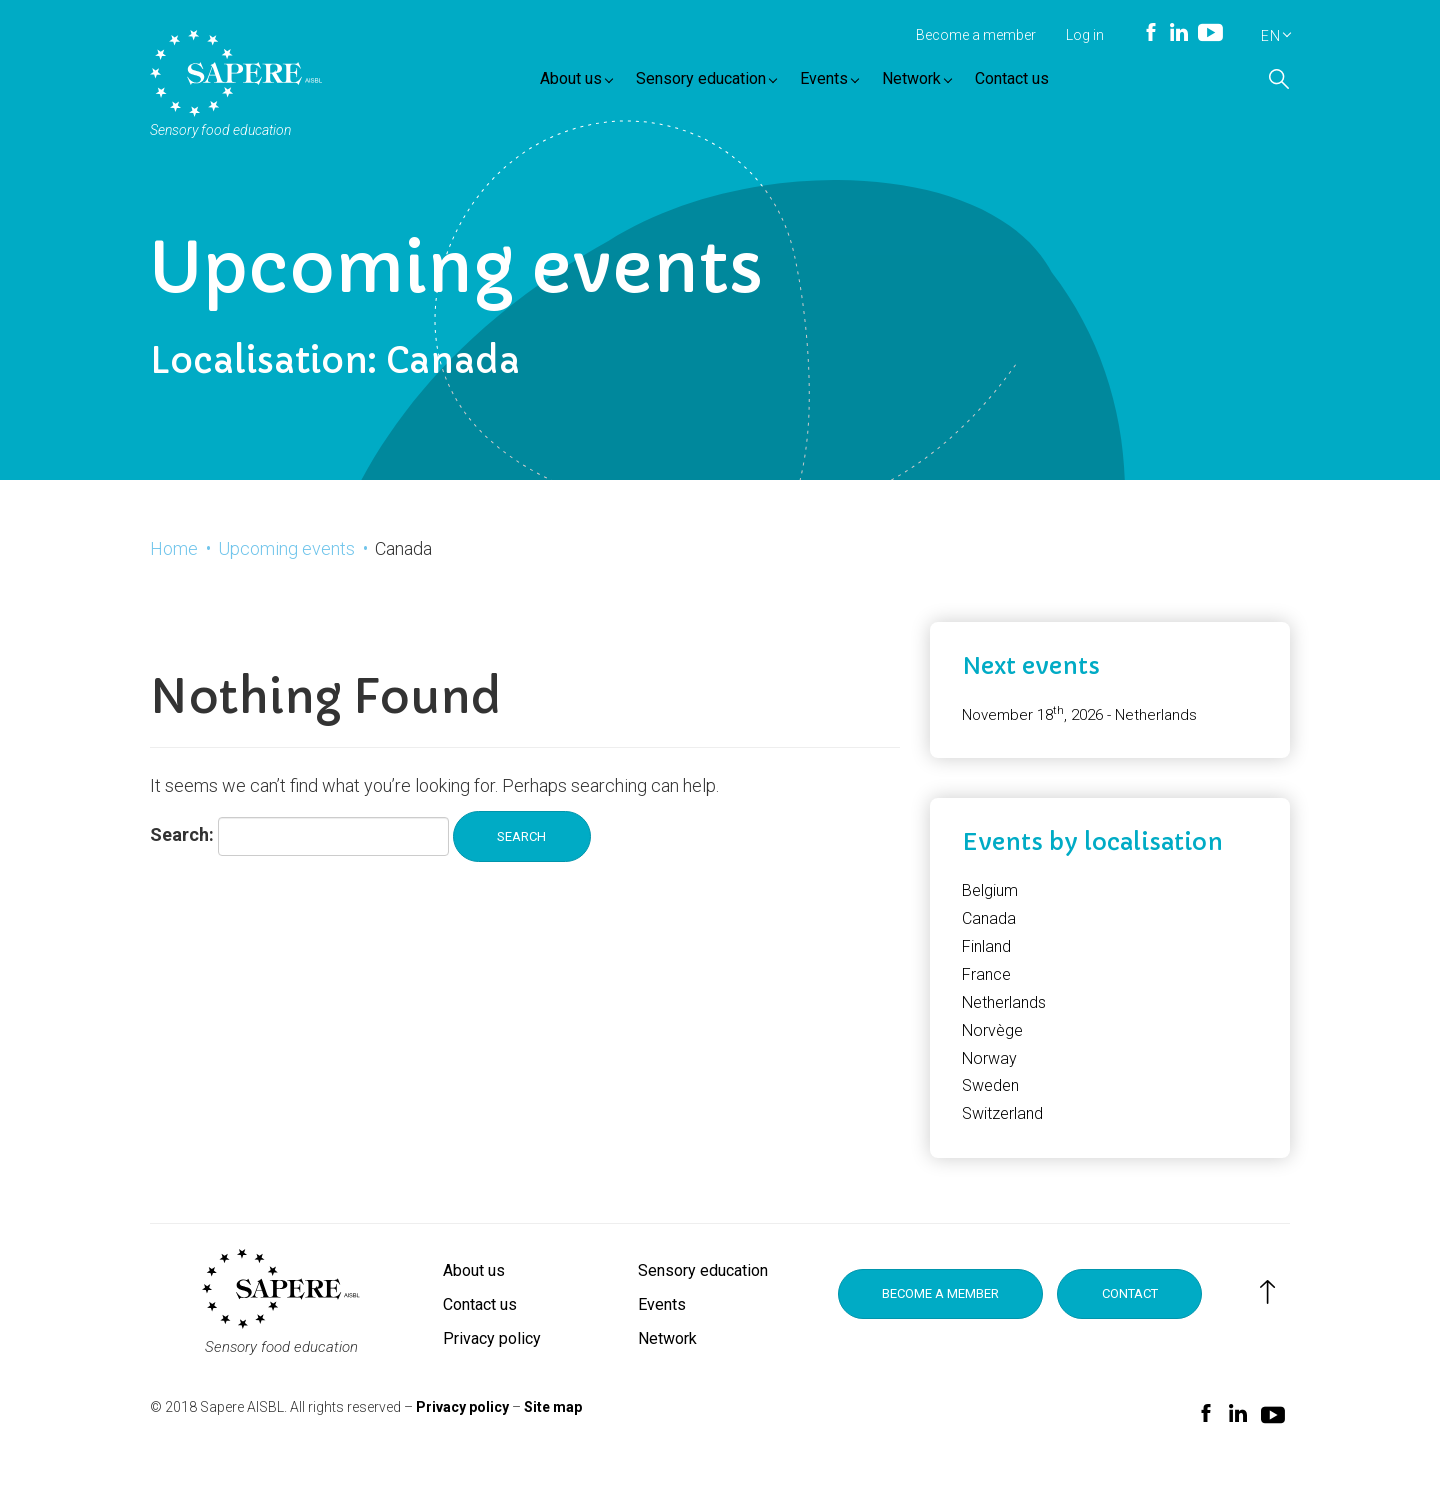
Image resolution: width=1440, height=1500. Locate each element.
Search (528, 859)
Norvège (992, 1051)
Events (838, 82)
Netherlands (1004, 1024)
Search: (182, 858)
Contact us (1021, 82)
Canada (989, 940)
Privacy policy (492, 1360)
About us (585, 82)
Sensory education (715, 82)
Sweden (990, 1107)
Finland (986, 968)
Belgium (990, 912)
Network (926, 82)
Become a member (976, 35)
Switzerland (1002, 1135)
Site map (553, 1428)
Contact (1150, 1316)
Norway (989, 1079)
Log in (1085, 35)
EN (1270, 36)
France (986, 996)
